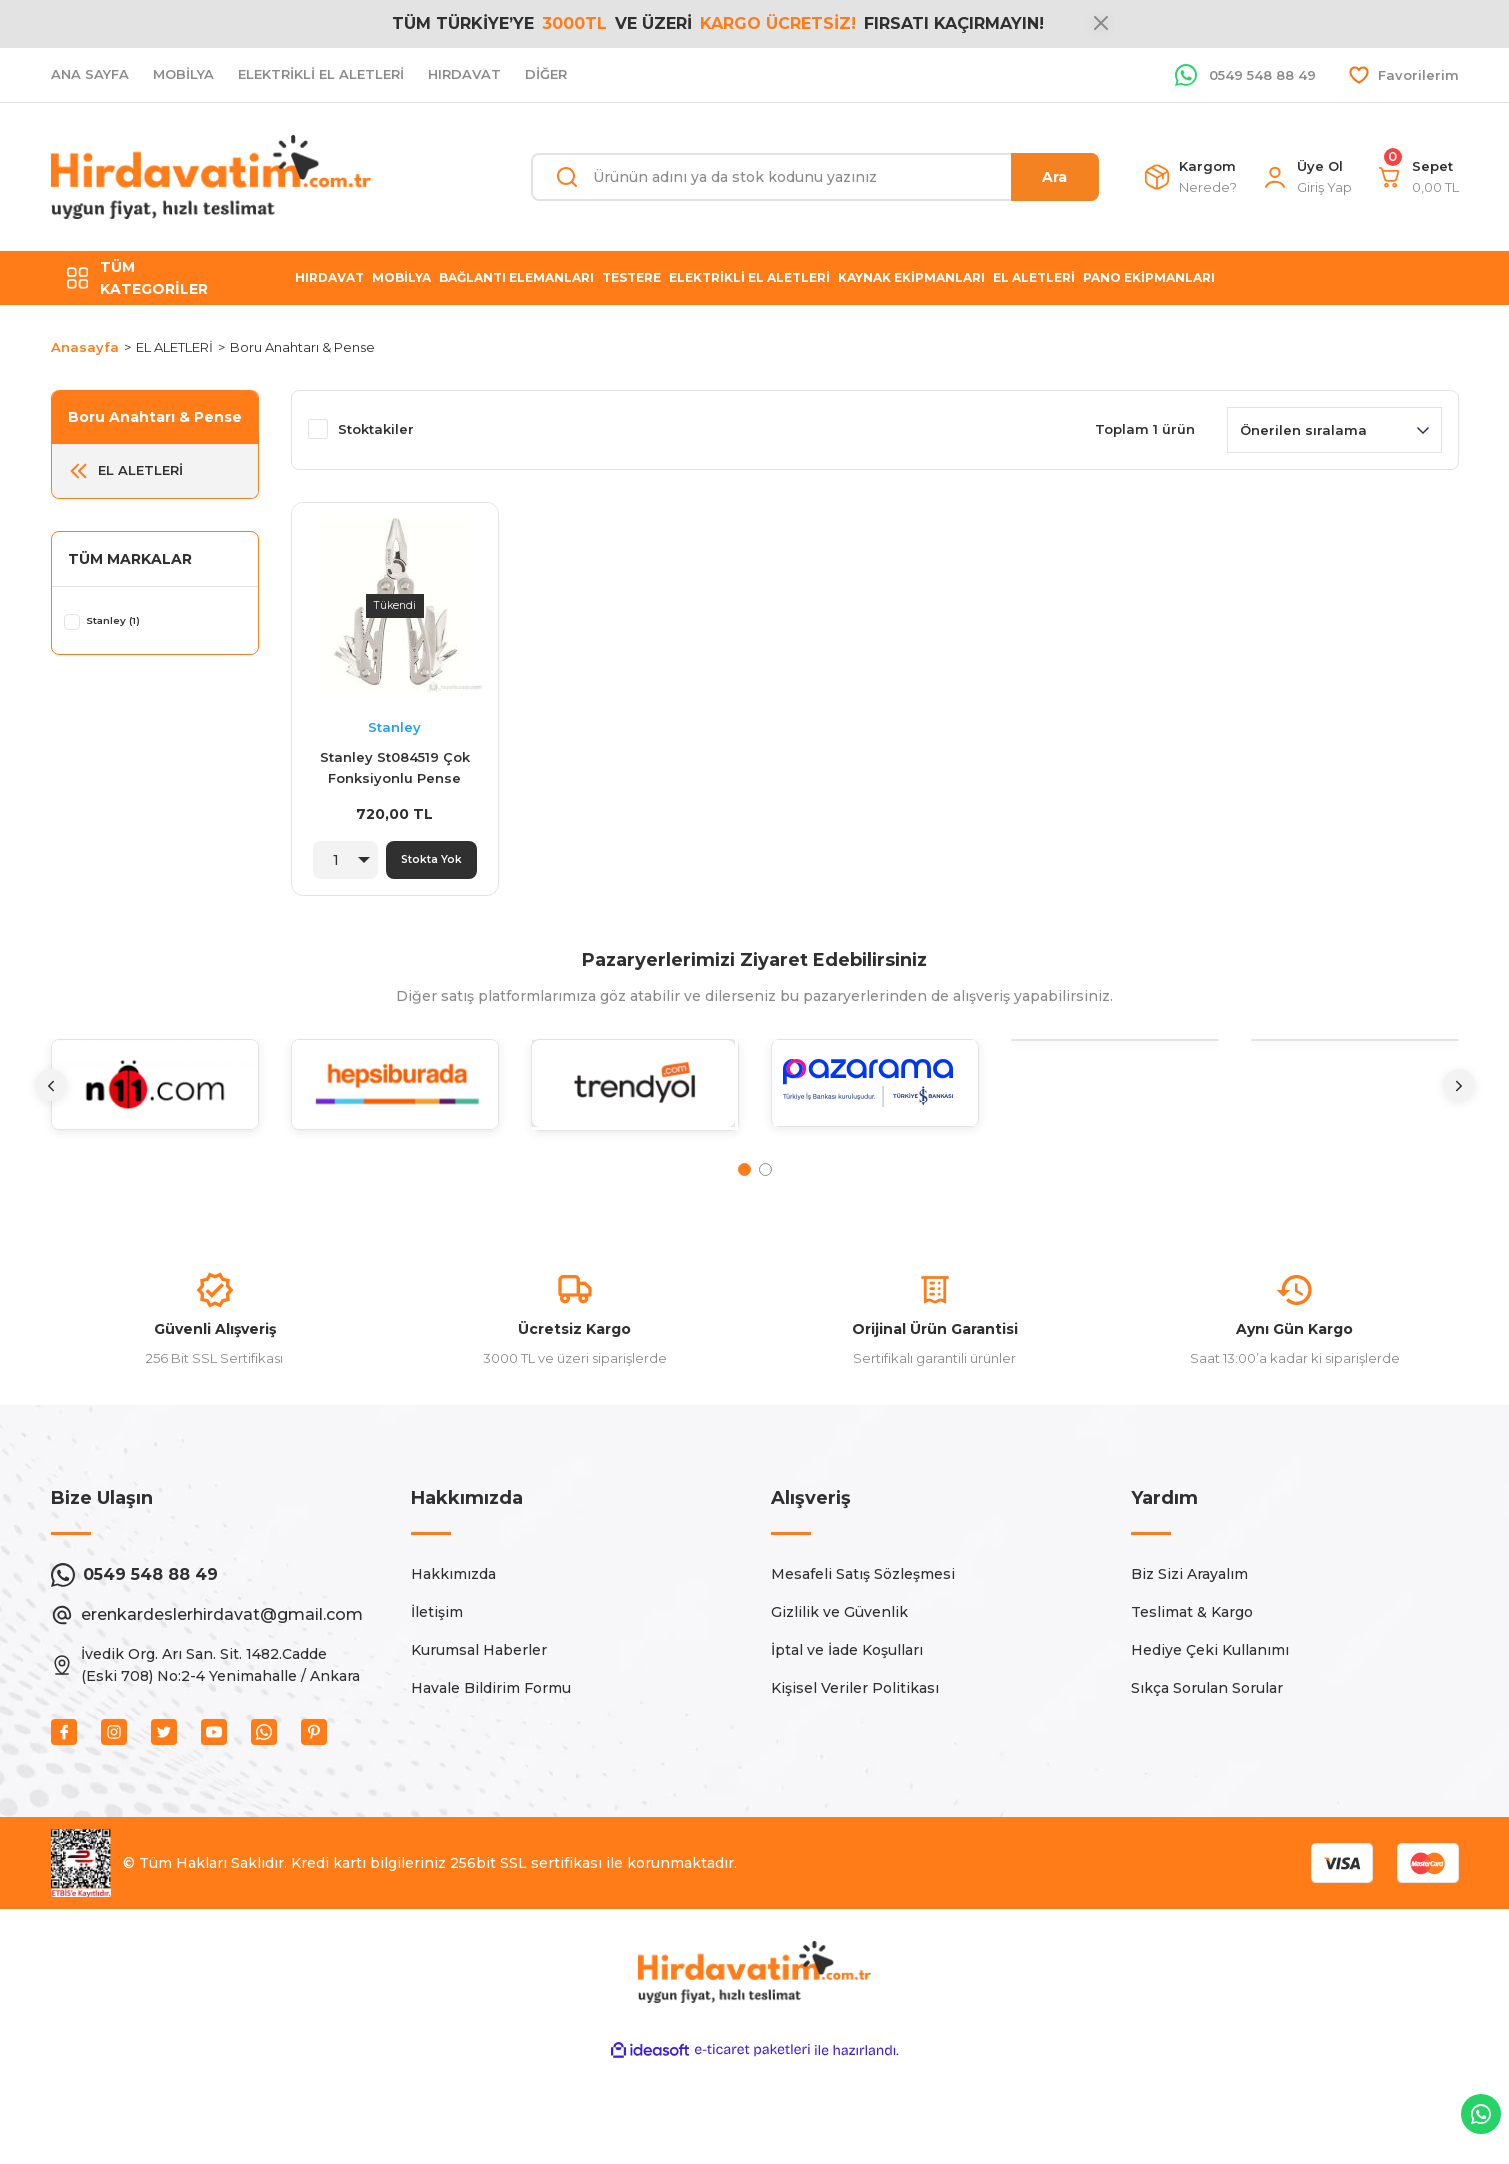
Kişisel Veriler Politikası (855, 1782)
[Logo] (211, 177)
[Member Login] (1275, 177)
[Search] (815, 177)
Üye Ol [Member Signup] (1320, 166)
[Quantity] (340, 860)
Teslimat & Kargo (1192, 1706)
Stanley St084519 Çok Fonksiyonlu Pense (395, 767)
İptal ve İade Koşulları (847, 1744)
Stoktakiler (376, 429)
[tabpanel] (155, 1113)
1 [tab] (744, 1183)
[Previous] (51, 1099)
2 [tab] (765, 1183)
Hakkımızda (453, 1668)
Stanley (394, 727)
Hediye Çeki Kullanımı (1210, 1744)
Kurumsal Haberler (479, 1744)
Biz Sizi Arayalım (1189, 1668)
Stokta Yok (431, 859)
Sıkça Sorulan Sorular (1207, 1782)
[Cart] (1390, 177)
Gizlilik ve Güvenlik (839, 1706)
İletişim (437, 1706)
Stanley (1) (131, 621)
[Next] (1459, 1099)
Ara (1054, 177)
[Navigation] (155, 278)
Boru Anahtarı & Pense (302, 347)
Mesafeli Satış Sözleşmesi (863, 1668)
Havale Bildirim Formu (491, 1782)
